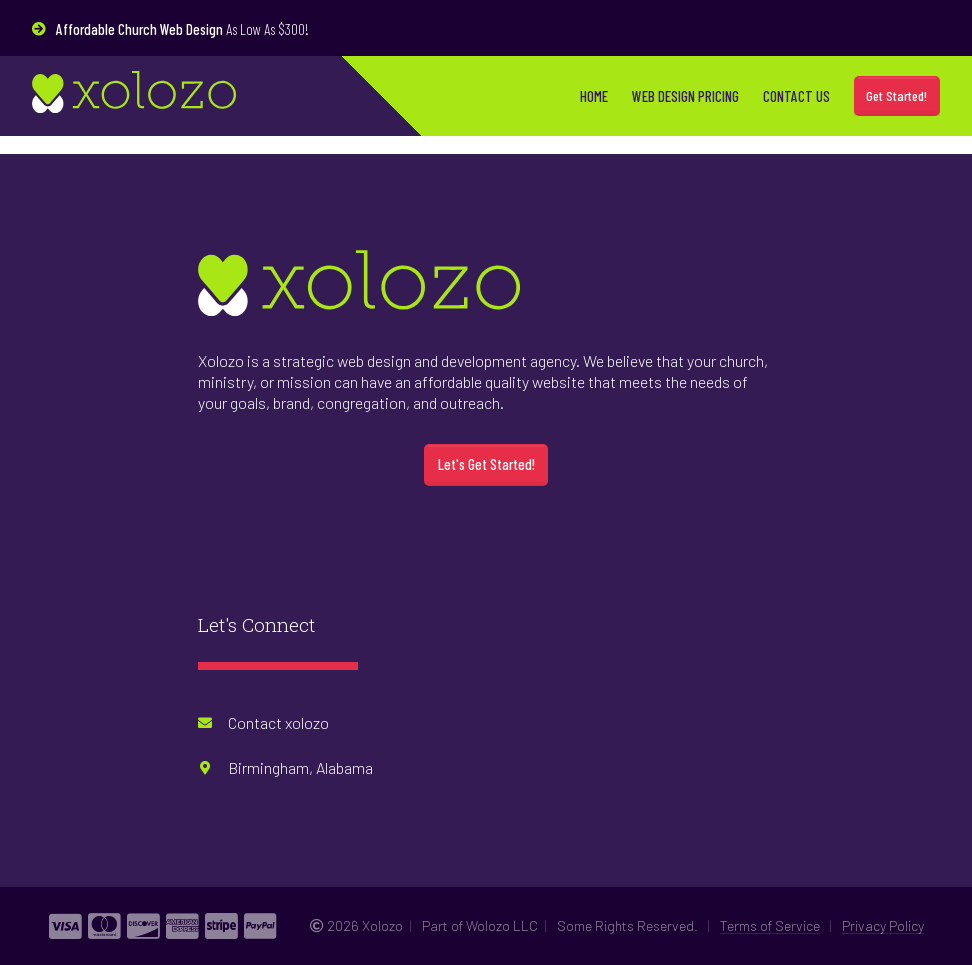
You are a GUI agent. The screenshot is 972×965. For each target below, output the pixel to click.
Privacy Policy (883, 925)
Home (594, 96)
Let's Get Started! (486, 464)
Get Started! (896, 95)
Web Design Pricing (685, 96)
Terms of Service (770, 925)
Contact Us (796, 96)
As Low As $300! (182, 29)
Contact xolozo (278, 722)
